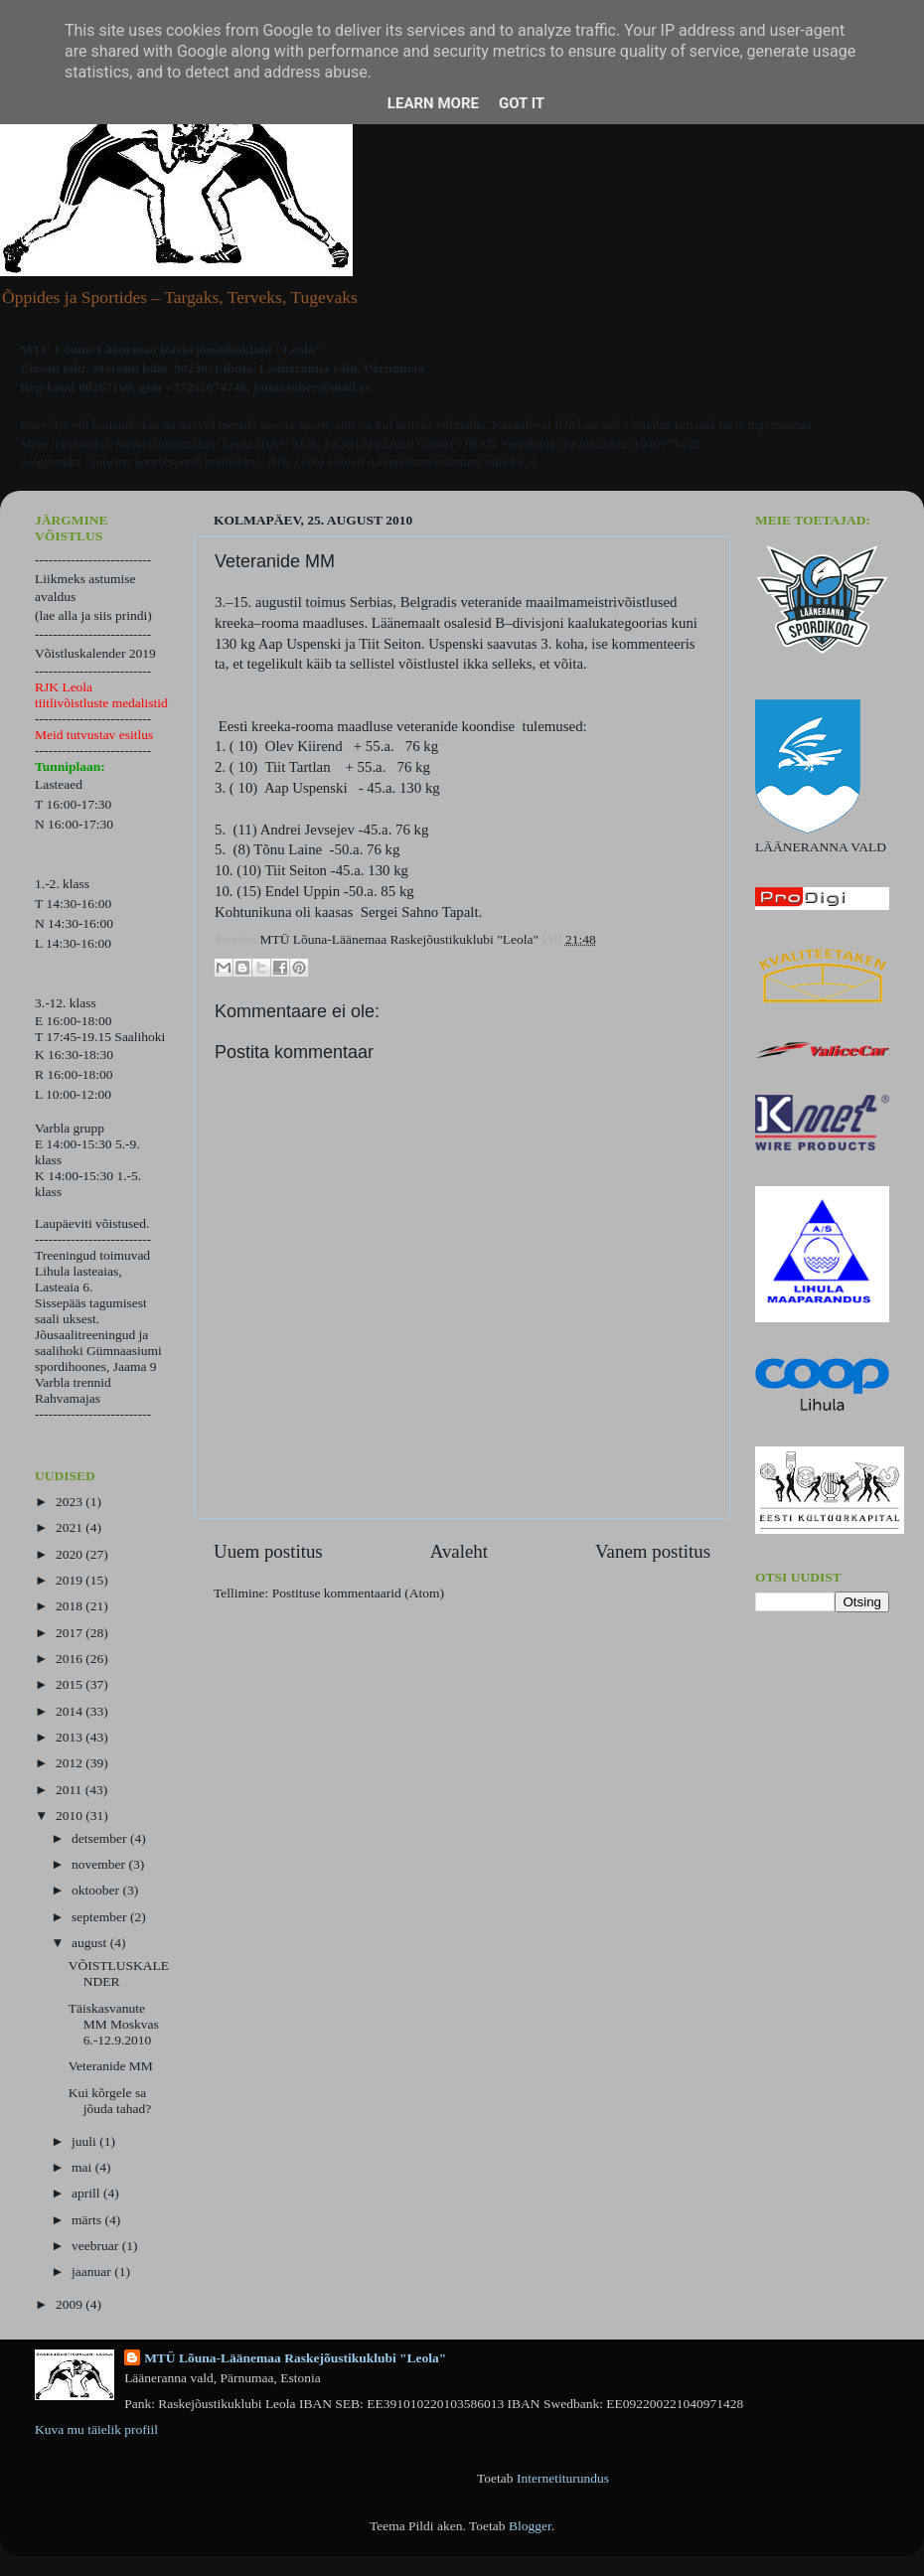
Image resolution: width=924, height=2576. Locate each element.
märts (88, 2219)
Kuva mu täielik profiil (96, 2429)
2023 (70, 1501)
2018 (70, 1605)
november (100, 1864)
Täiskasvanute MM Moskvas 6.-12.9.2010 (114, 2024)
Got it (521, 103)
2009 (70, 2304)
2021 (70, 1527)
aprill (87, 2193)
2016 (70, 1658)
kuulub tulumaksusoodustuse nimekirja (432, 461)
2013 (70, 1737)
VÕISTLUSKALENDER (119, 1973)
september (101, 1916)
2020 (70, 1554)
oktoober (97, 1890)
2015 (70, 1684)
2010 (70, 1815)
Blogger (530, 2525)
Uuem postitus (268, 1551)
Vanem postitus (652, 1551)
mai (83, 2167)
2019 (70, 1580)
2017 (70, 1632)
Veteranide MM (111, 2065)
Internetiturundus (563, 2478)
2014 (70, 1711)
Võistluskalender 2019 (95, 653)
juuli (85, 2141)
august (91, 1942)
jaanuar (93, 2271)
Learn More (433, 103)
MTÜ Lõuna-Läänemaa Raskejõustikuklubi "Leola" (295, 2357)
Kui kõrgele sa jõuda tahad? (110, 2100)
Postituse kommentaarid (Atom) (358, 1593)
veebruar (97, 2245)
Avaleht (459, 1551)
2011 (70, 1789)
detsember (101, 1838)
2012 (70, 1762)
